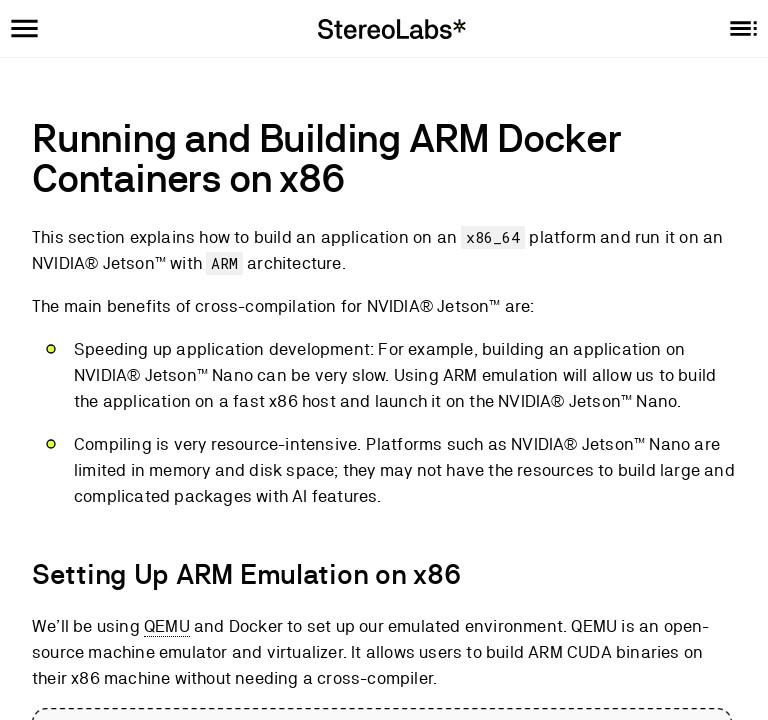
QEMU (167, 626)
